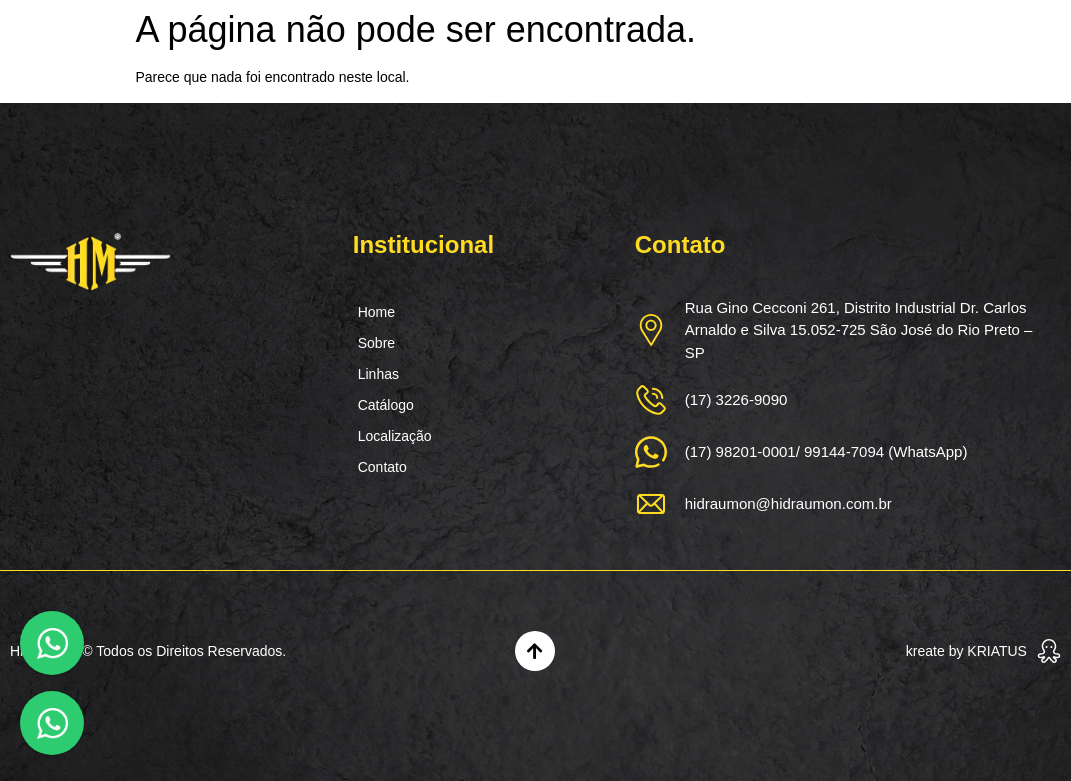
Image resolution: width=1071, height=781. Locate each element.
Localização (395, 436)
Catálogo (386, 405)
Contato (382, 467)
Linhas (378, 374)
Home (376, 312)
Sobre (376, 343)
